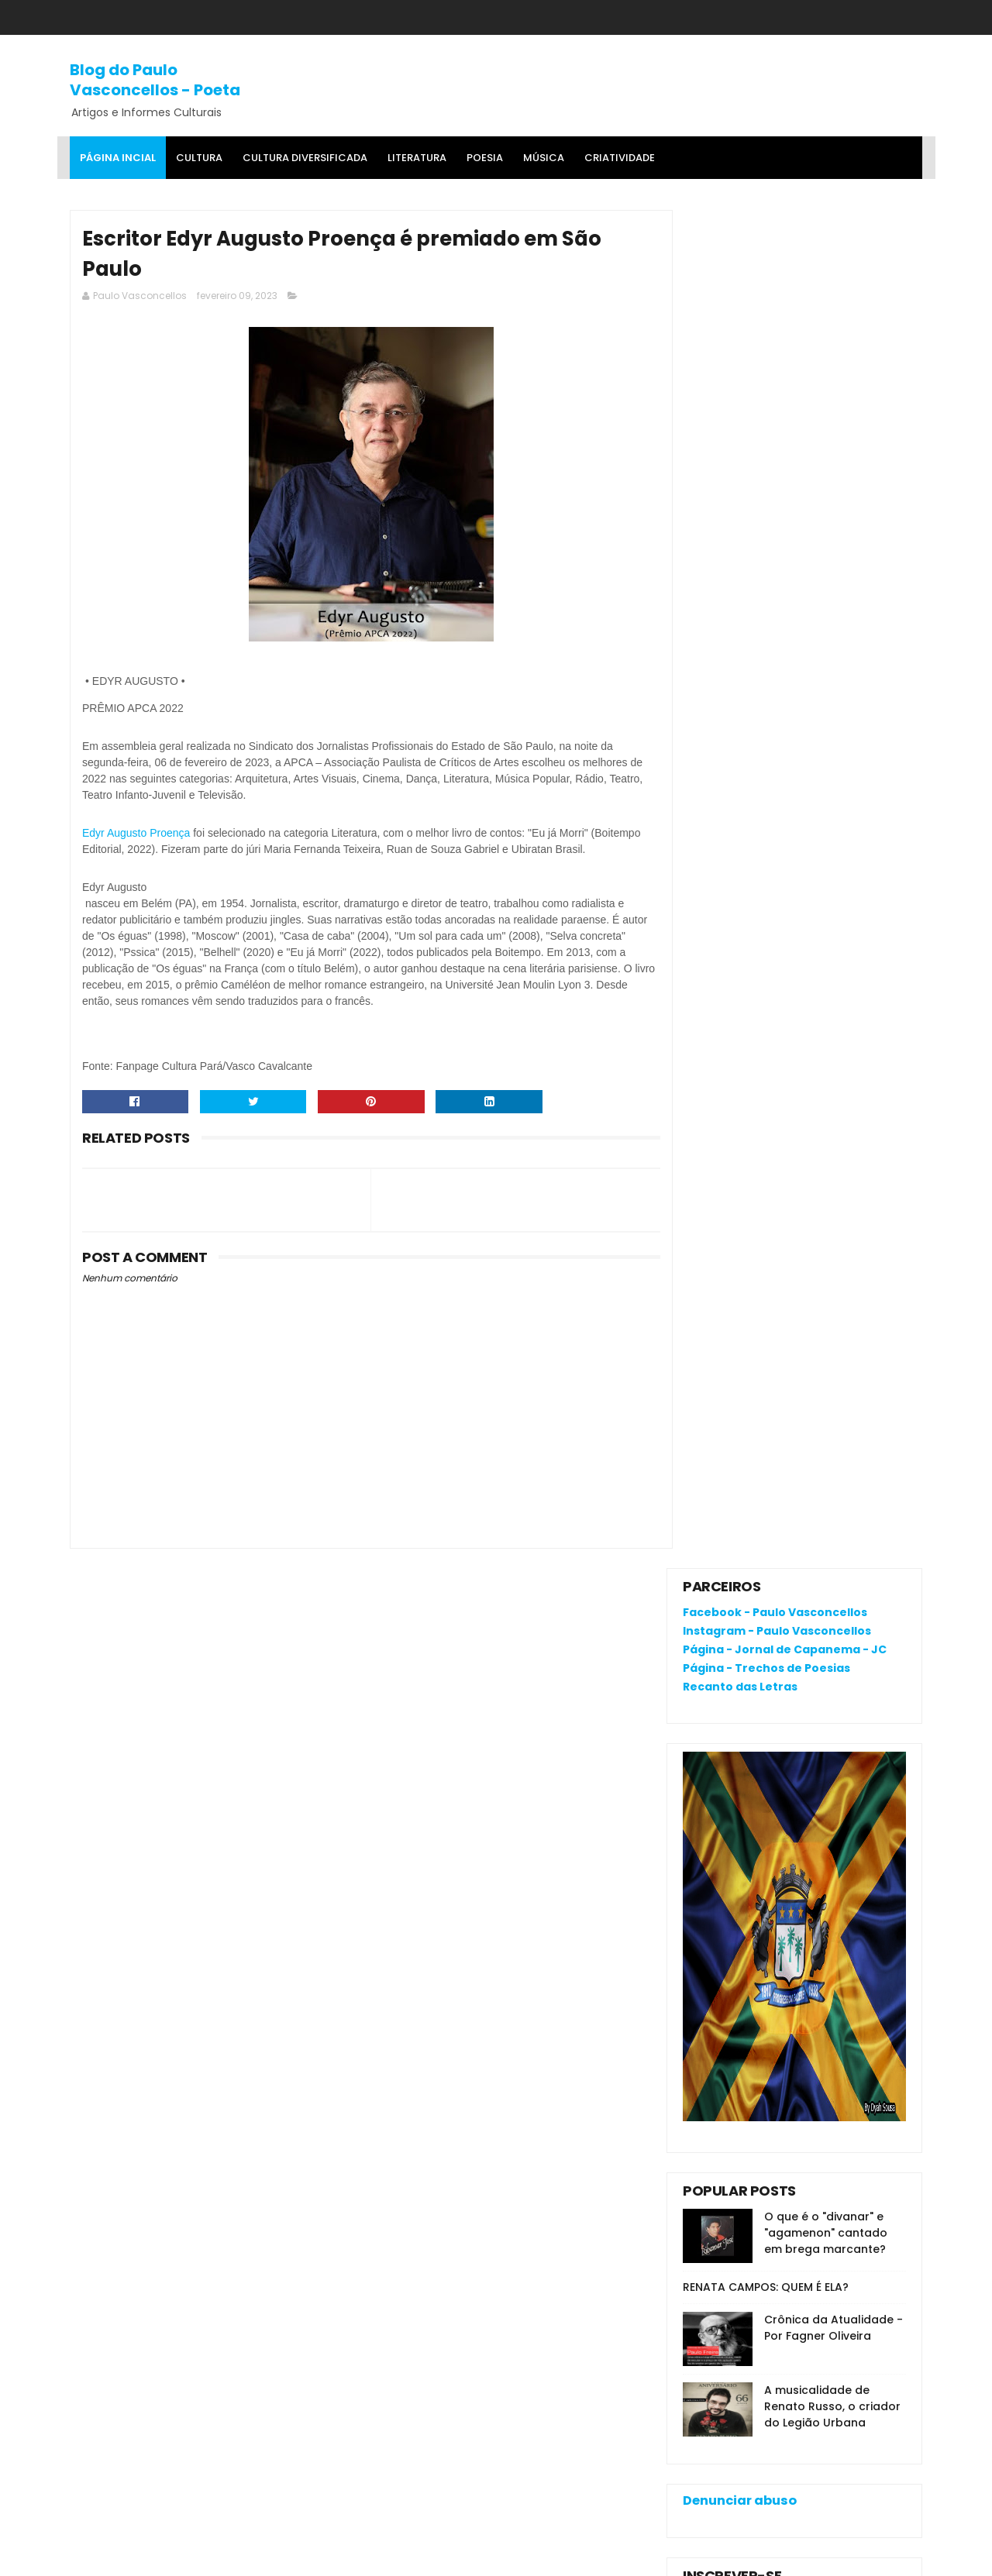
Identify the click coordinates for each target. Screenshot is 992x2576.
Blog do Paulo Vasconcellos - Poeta (155, 79)
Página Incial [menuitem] (118, 157)
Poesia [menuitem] (485, 157)
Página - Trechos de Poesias (766, 310)
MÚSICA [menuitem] (543, 157)
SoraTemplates (165, 2556)
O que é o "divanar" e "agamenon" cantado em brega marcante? (825, 875)
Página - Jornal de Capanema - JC (785, 291)
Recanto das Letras (740, 328)
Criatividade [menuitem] (619, 157)
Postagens (726, 1250)
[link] (136, 836)
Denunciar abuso (740, 1142)
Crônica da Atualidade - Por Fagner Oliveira (833, 969)
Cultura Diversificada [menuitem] (305, 157)
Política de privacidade (744, 2190)
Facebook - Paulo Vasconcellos (775, 255)
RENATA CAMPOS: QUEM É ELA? (766, 929)
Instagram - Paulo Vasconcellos (777, 272)
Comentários (734, 1277)
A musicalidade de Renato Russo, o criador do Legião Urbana (832, 1048)
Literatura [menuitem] (417, 157)
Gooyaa (307, 2556)
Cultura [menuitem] (199, 157)
